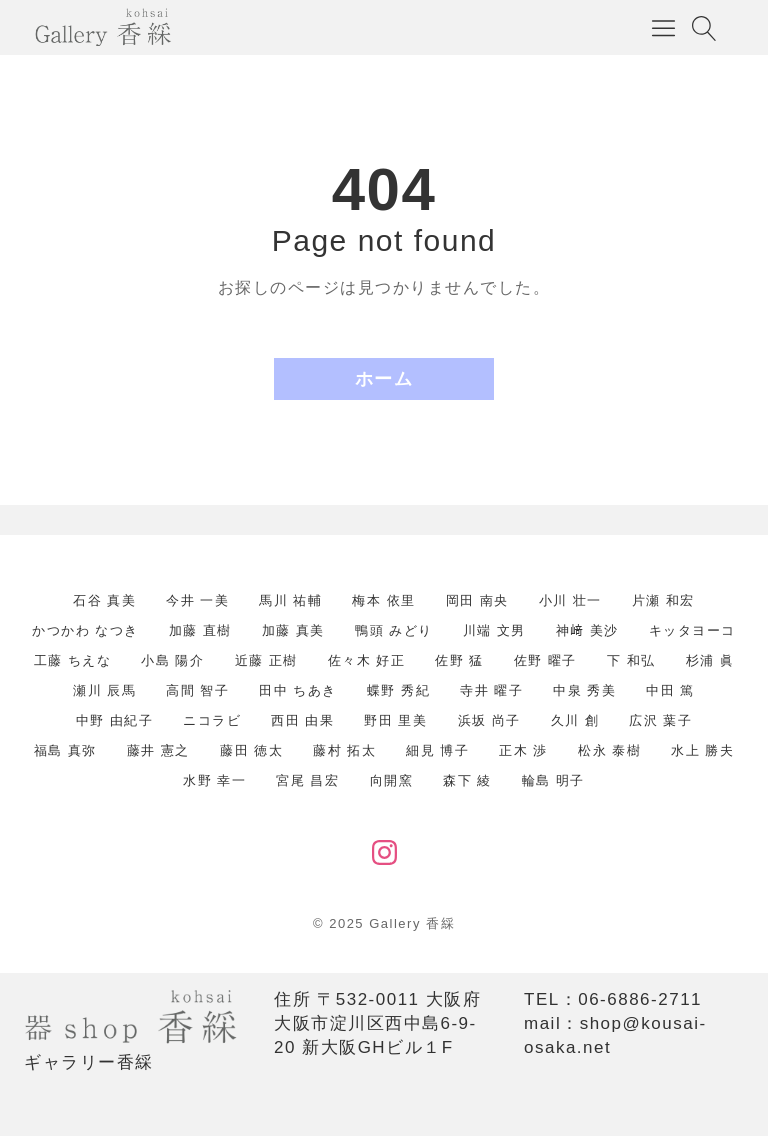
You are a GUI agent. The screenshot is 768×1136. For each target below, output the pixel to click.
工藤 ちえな (73, 660)
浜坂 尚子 (489, 720)
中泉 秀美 (584, 690)
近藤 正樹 (266, 660)
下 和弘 (631, 660)
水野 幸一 (214, 780)
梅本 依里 (383, 600)
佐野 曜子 (545, 660)
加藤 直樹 (200, 630)
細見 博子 (437, 750)
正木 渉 (523, 750)
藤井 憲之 (158, 750)
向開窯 (392, 780)
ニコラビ (212, 720)
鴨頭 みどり (394, 630)
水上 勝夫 (702, 750)
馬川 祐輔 (290, 600)
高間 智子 (197, 690)
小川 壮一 (570, 600)
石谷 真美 (104, 600)
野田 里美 (395, 720)
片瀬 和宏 (663, 600)
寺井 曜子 (491, 690)
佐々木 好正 (367, 660)
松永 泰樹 (609, 750)
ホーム (384, 379)
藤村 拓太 (344, 750)
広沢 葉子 (660, 720)
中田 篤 (670, 690)
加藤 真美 (293, 630)
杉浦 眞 (710, 660)
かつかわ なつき (85, 630)
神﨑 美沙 (587, 630)
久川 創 (575, 720)
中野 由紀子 (115, 720)
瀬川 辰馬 (104, 690)
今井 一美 (197, 600)
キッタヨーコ (692, 630)
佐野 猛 (459, 660)
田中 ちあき (298, 690)
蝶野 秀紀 (398, 690)
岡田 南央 (477, 600)
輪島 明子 (553, 780)
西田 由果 (302, 720)
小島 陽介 (172, 660)
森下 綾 (467, 780)
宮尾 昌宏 (307, 780)
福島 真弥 (65, 750)
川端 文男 (494, 630)
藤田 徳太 (251, 750)
